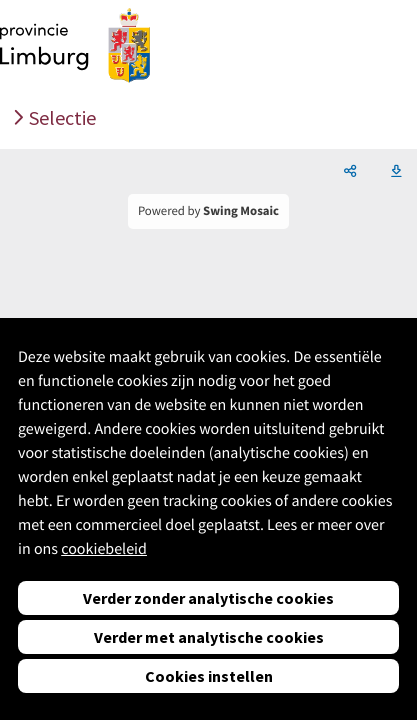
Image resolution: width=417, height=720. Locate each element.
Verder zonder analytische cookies (208, 598)
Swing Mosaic (241, 211)
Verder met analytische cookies (209, 637)
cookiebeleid (104, 549)
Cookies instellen (209, 676)
